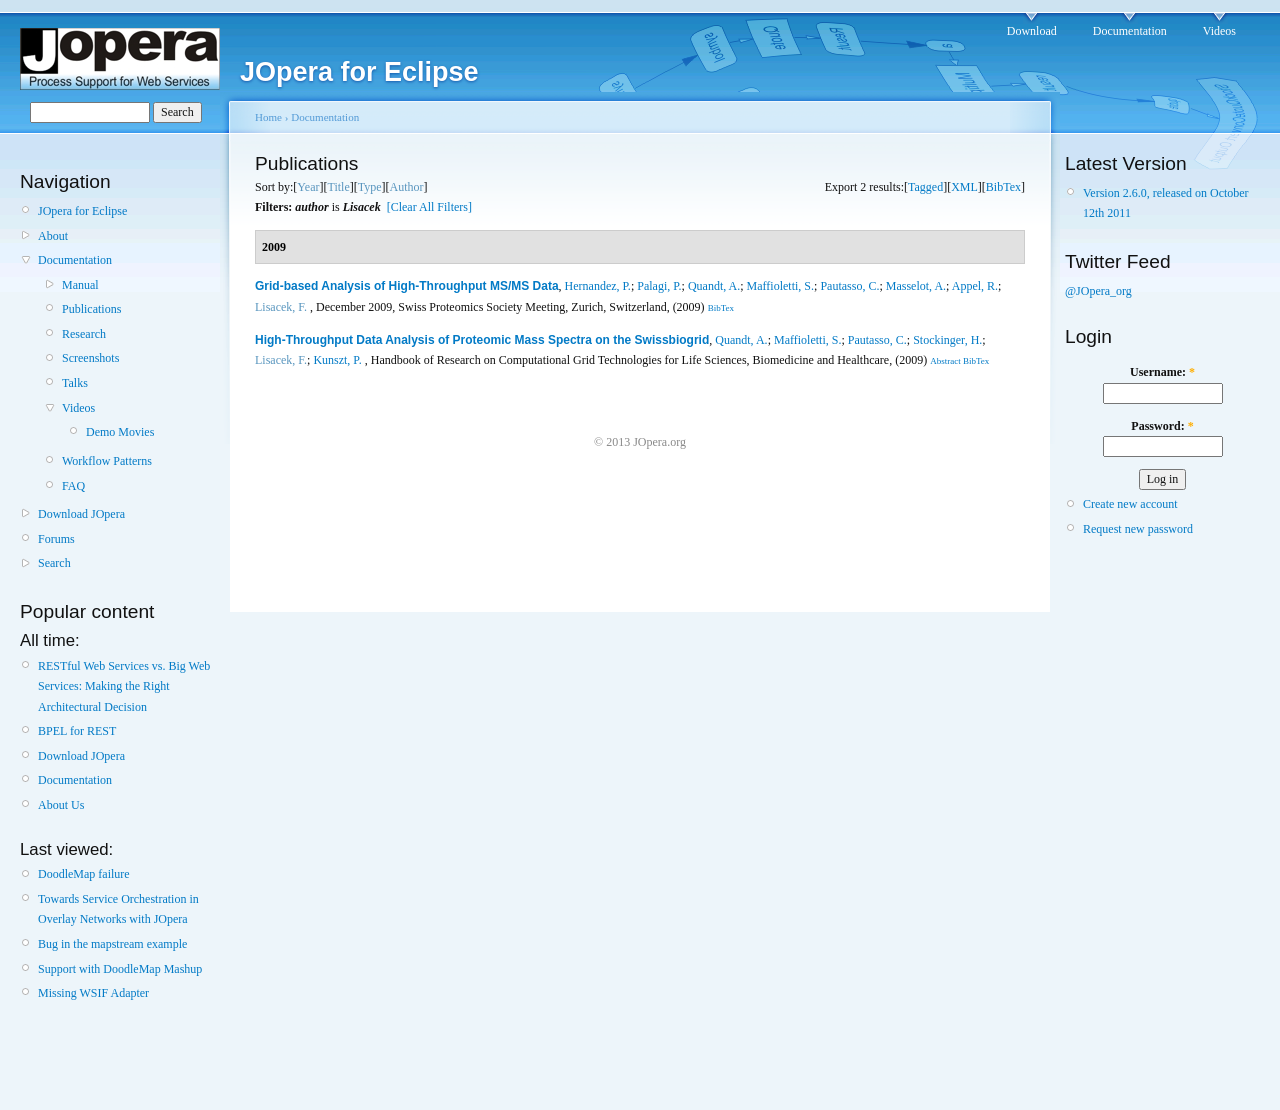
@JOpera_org (1098, 291)
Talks (75, 383)
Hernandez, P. (598, 286)
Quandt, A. (714, 286)
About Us (61, 805)
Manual (80, 285)
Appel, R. (975, 286)
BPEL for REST (77, 731)
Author (407, 187)
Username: (1162, 372)
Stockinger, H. (947, 340)
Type (370, 187)
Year (308, 187)
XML (964, 187)
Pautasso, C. (849, 286)
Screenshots (90, 358)
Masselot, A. (916, 286)
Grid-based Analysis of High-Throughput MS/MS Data (407, 286)
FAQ (73, 486)
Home (268, 117)
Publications (91, 309)
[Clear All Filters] (429, 207)
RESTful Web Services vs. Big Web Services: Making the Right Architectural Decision (124, 686)
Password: (1162, 426)
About (53, 236)
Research (84, 334)
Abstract (945, 361)
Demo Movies (120, 432)
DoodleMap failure (84, 874)
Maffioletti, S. (780, 286)
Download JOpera (81, 514)
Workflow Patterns (107, 461)
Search (54, 563)
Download (1032, 31)
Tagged (925, 187)
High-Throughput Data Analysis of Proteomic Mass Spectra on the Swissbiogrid (482, 340)
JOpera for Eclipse (82, 211)
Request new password (1138, 529)
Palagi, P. (659, 286)
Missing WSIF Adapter (93, 993)
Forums (56, 539)
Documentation (1130, 31)
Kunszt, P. (337, 360)
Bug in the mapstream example (112, 944)
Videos (1219, 31)
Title (338, 187)
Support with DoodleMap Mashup (120, 969)
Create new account (1130, 504)
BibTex (1003, 187)
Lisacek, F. (281, 307)
